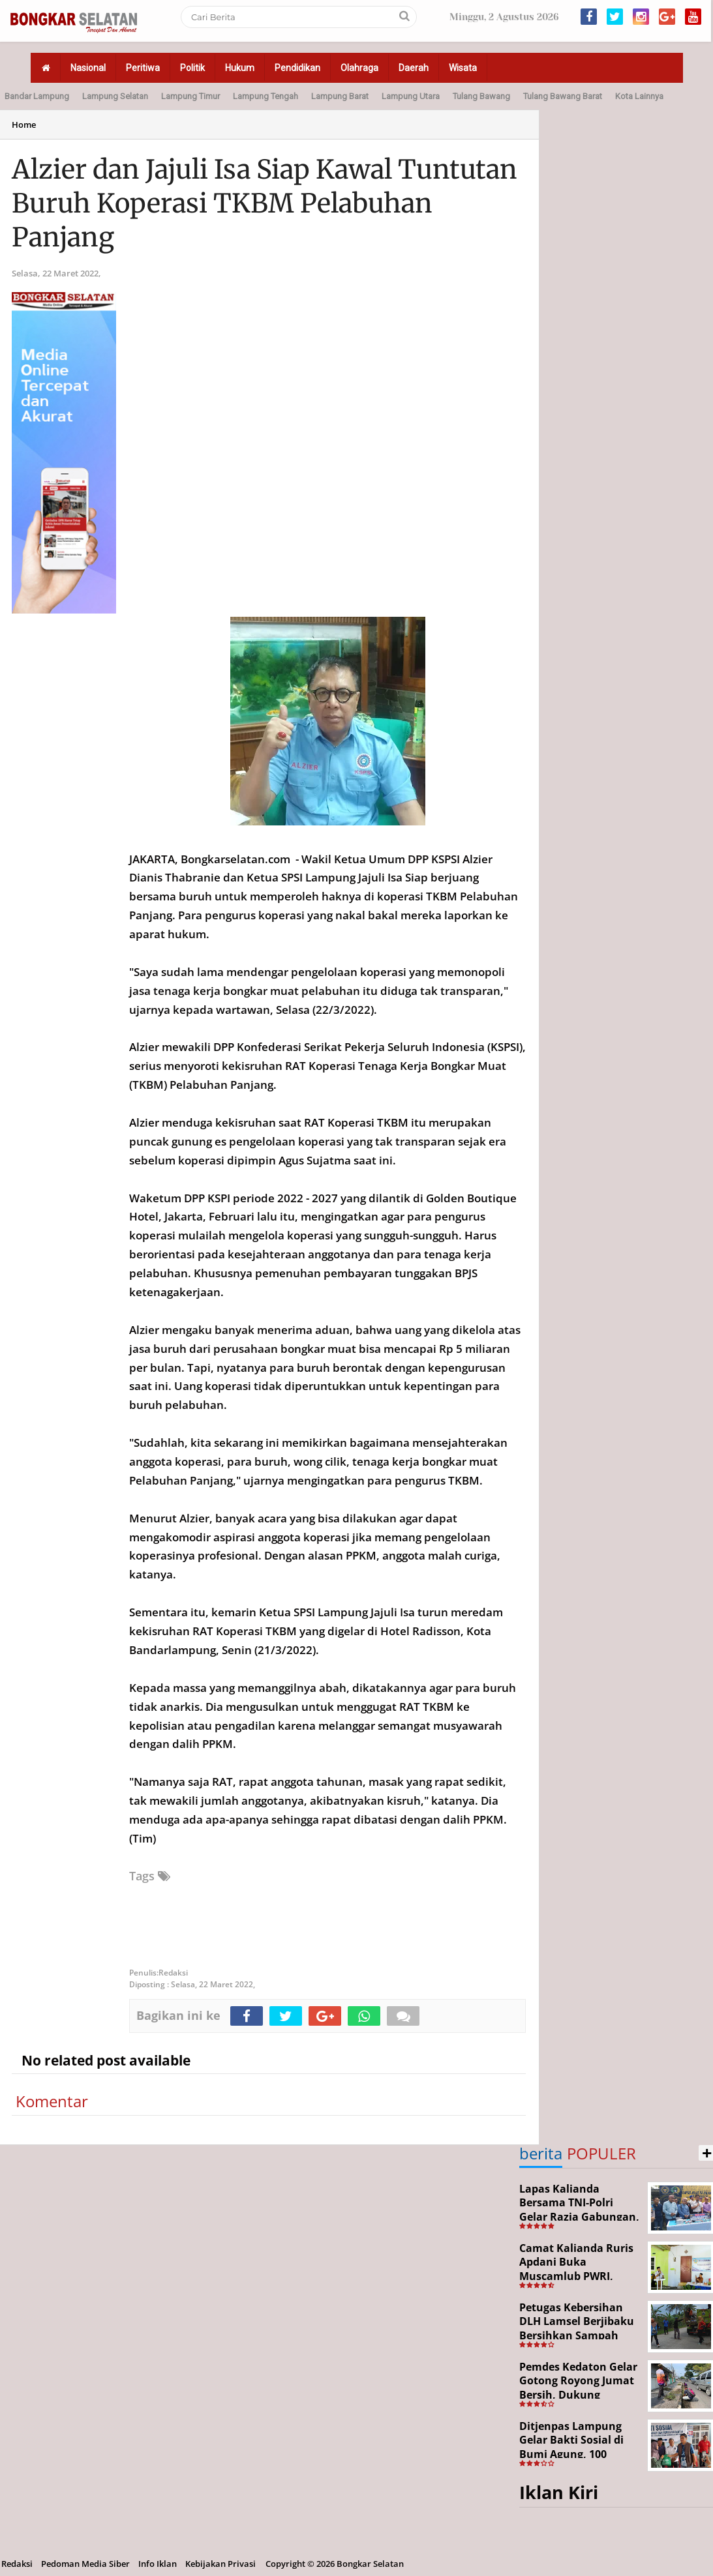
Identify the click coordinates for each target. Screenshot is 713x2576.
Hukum (239, 68)
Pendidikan (297, 68)
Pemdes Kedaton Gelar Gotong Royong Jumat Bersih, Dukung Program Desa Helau (578, 2388)
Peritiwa (143, 68)
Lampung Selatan (115, 96)
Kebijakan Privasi (220, 2563)
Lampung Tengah (265, 96)
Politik (192, 68)
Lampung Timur (190, 96)
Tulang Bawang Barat (562, 96)
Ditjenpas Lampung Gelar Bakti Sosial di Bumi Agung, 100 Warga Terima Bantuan (580, 2447)
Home (24, 124)
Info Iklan (157, 2563)
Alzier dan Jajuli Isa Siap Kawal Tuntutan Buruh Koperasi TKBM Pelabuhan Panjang (264, 203)
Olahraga (359, 68)
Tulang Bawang (481, 96)
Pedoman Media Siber (85, 2563)
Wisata (463, 68)
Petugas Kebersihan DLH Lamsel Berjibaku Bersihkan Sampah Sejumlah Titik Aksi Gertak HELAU (576, 2335)
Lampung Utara (411, 96)
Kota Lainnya (639, 96)
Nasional (88, 68)
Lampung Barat (340, 96)
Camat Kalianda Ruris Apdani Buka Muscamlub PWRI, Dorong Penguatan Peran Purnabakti (576, 2276)
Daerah (414, 68)
